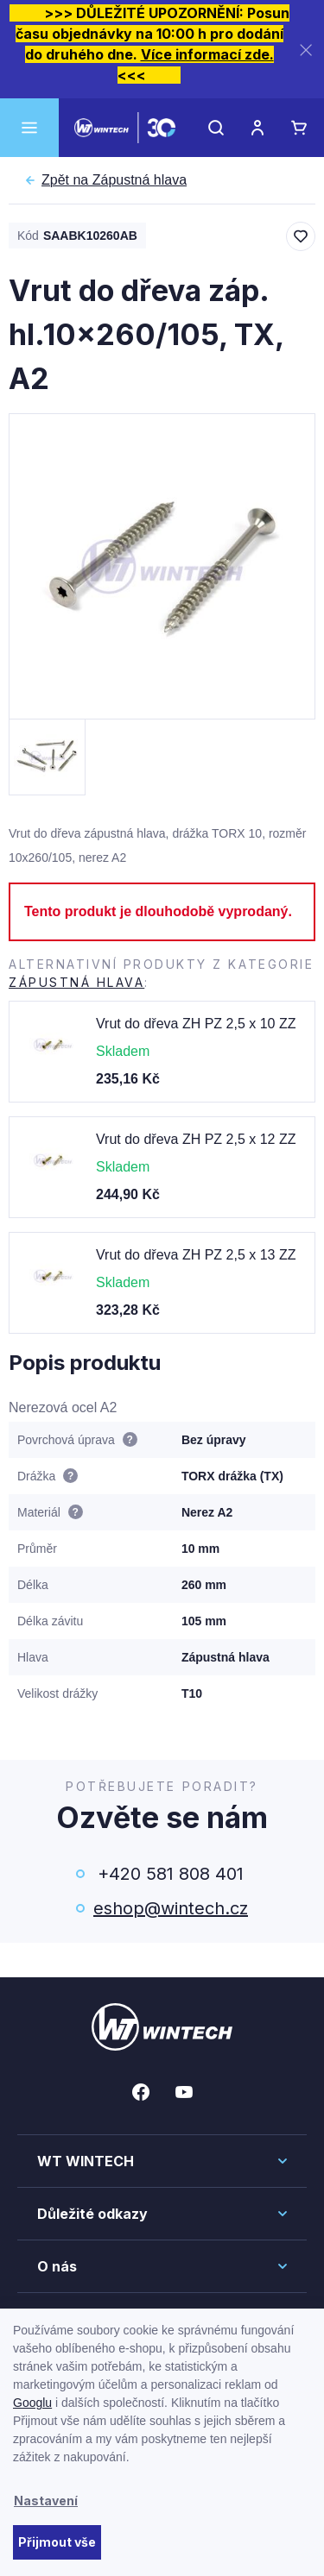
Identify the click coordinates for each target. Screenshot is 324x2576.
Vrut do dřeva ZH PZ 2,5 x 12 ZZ (196, 1139)
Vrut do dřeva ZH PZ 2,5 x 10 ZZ (196, 1023)
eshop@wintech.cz (170, 1908)
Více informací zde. (207, 54)
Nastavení (46, 2500)
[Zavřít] (306, 49)
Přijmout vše (57, 2542)
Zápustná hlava (114, 180)
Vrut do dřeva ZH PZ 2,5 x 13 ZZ (196, 1254)
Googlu (32, 2403)
